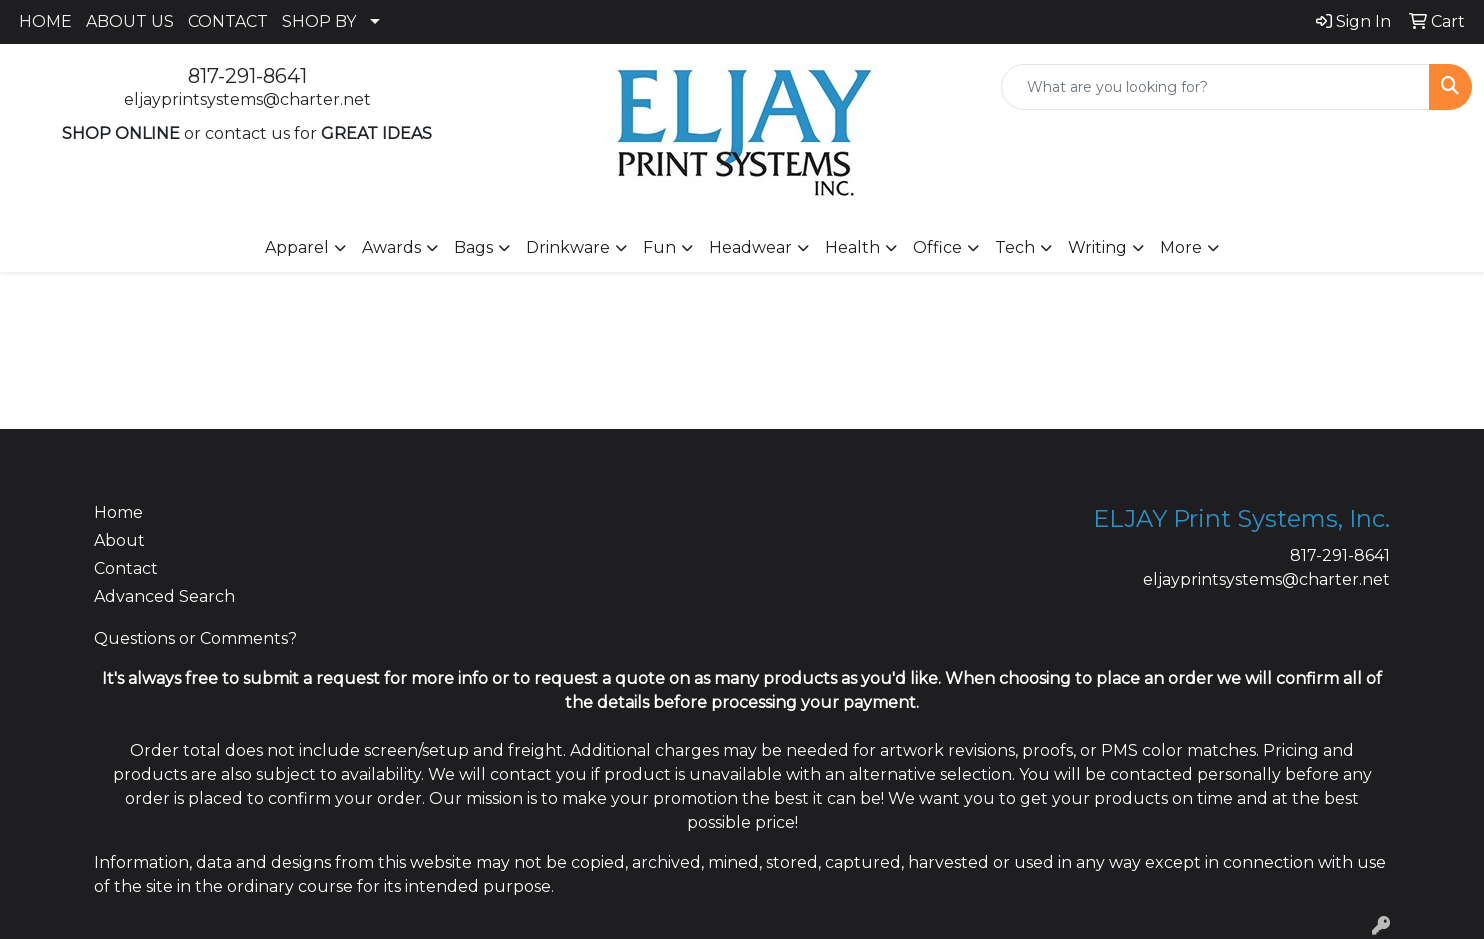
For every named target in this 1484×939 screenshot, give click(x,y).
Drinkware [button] (568, 247)
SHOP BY (319, 21)
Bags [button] (473, 247)
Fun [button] (659, 247)
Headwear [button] (750, 247)
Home (118, 512)
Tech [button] (1015, 247)
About (119, 540)
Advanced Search (164, 596)
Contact (126, 568)
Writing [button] (1097, 247)
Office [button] (937, 247)
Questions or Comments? (195, 638)
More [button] (1181, 247)
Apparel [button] (297, 247)
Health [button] (852, 247)
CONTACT (228, 21)
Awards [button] (391, 247)
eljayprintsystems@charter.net (247, 99)
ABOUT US (130, 21)
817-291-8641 (247, 76)
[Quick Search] (1215, 87)
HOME (45, 21)
